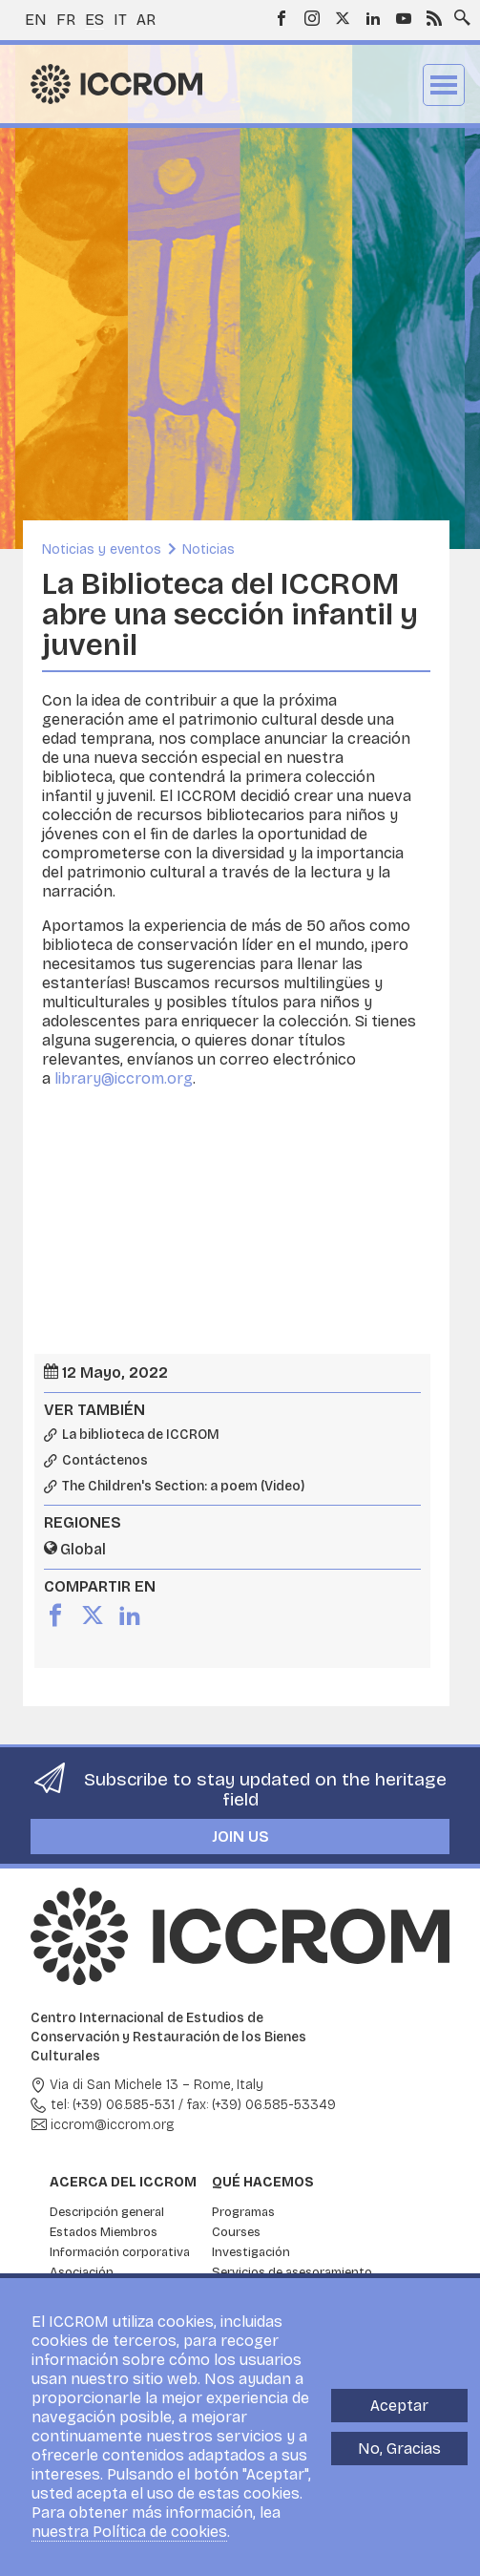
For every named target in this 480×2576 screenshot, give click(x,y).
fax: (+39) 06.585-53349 (261, 2105)
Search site (458, 12)
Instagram (312, 18)
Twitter (342, 18)
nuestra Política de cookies (129, 2532)
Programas (243, 2212)
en (36, 20)
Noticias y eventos (101, 549)
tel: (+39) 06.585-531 (113, 2105)
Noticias (208, 549)
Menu (444, 85)
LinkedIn (373, 18)
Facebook (281, 18)
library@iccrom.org (123, 1078)
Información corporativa (120, 2252)
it (120, 20)
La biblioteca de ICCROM (140, 1435)
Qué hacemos (263, 2182)
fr (65, 20)
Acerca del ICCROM (123, 2182)
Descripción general (107, 2212)
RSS (434, 18)
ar (146, 20)
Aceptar (399, 2406)
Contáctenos (105, 1460)
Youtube (403, 18)
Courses (236, 2232)
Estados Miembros (103, 2232)
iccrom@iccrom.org (113, 2125)
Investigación (251, 2252)
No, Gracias (399, 2448)
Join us (240, 1836)
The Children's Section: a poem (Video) (183, 1486)
